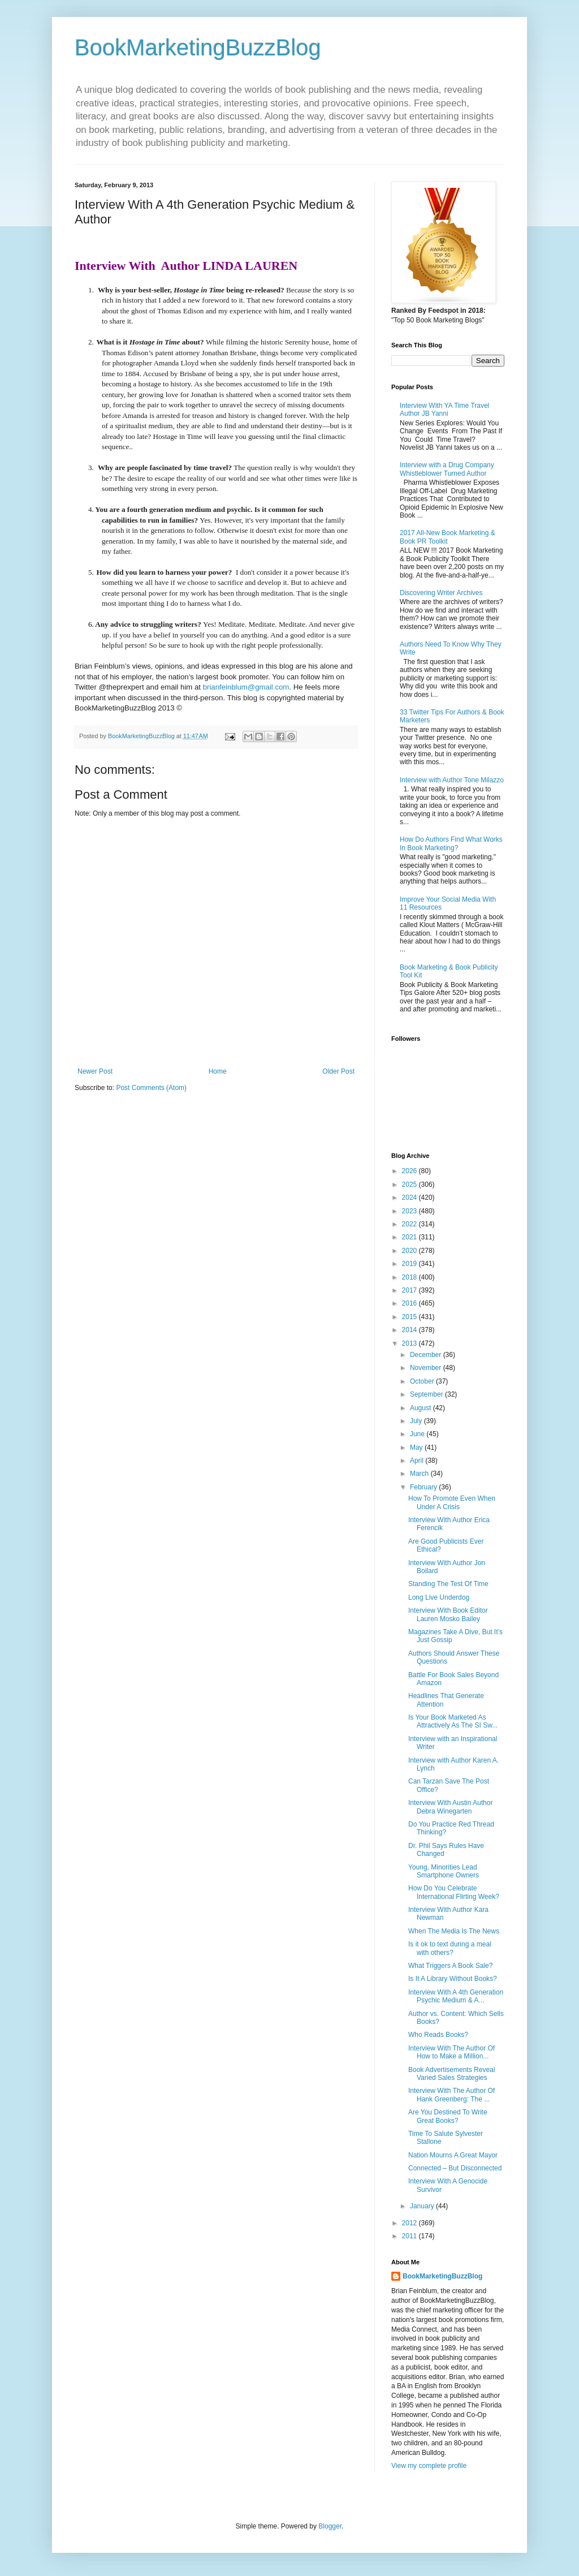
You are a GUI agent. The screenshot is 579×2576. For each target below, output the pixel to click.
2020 (410, 1251)
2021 (410, 1237)
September (427, 1394)
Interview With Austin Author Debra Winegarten (450, 1807)
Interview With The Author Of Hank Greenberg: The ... (451, 2095)
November (426, 1368)
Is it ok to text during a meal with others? (449, 1948)
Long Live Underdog (438, 1597)
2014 (410, 1330)
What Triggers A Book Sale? (450, 1966)
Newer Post (95, 1071)
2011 (410, 2236)
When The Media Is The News (453, 1931)
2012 (410, 2223)
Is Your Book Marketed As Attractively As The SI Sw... (453, 1721)
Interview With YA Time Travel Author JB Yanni (444, 409)
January (423, 2206)
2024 (410, 1197)
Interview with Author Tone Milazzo (452, 780)
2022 (410, 1224)
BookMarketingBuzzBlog (198, 47)
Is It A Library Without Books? (452, 1979)
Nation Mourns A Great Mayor (453, 2155)
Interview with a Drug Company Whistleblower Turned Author (447, 469)
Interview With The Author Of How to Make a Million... (451, 2052)
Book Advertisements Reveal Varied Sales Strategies (451, 2074)
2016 (410, 1303)
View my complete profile (428, 2466)
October (423, 1381)
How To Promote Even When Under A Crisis (451, 1502)
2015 (410, 1317)
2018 (410, 1277)
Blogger (330, 2526)
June (418, 1434)
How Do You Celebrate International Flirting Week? (453, 1892)
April (417, 1460)
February (424, 1487)
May (417, 1447)
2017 (410, 1290)
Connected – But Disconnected (455, 2168)
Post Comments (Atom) (151, 1088)
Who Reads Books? (438, 2035)
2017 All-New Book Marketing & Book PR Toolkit (447, 537)
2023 (410, 1211)
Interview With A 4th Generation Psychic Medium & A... (455, 1996)
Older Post (338, 1071)
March (420, 1473)
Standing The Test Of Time (448, 1584)
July (417, 1421)
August (421, 1408)
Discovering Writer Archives (441, 593)
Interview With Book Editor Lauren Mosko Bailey (448, 1614)
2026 (410, 1171)
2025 (410, 1184)
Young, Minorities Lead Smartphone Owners (443, 1871)
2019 (410, 1264)
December (426, 1355)
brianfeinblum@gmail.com (246, 687)
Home (218, 1071)
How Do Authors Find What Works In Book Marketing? (451, 843)
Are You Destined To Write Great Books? (447, 2116)
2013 (410, 1343)
